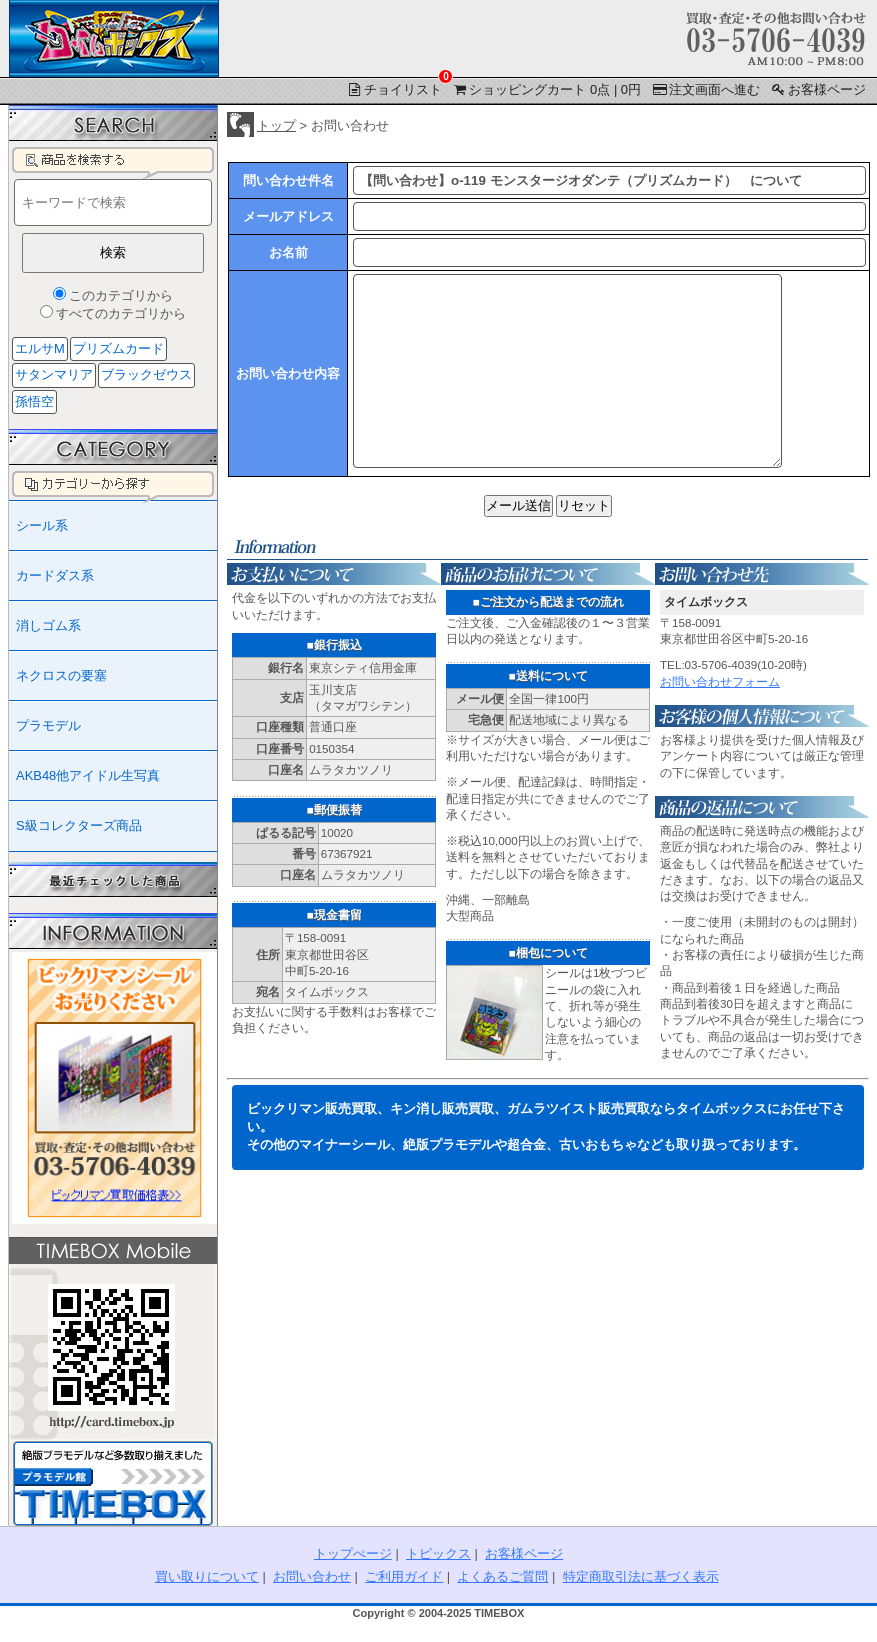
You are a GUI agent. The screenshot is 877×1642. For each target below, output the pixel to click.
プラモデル (48, 725)
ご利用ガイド (404, 1576)
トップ (276, 125)
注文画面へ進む (705, 89)
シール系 (42, 525)
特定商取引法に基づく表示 (641, 1576)
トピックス (438, 1553)
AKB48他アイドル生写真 (88, 775)
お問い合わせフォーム (720, 717)
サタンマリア (54, 374)
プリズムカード (118, 348)
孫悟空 (34, 401)
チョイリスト (395, 88)
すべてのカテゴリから (121, 313)
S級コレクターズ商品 (79, 825)
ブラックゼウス (146, 374)
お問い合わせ (312, 1576)
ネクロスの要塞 (61, 675)
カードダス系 (55, 575)
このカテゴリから (121, 295)
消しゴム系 (48, 625)
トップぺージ (353, 1553)
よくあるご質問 (502, 1576)
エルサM (40, 348)
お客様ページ (817, 89)
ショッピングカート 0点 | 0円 (546, 89)
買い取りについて (207, 1576)
